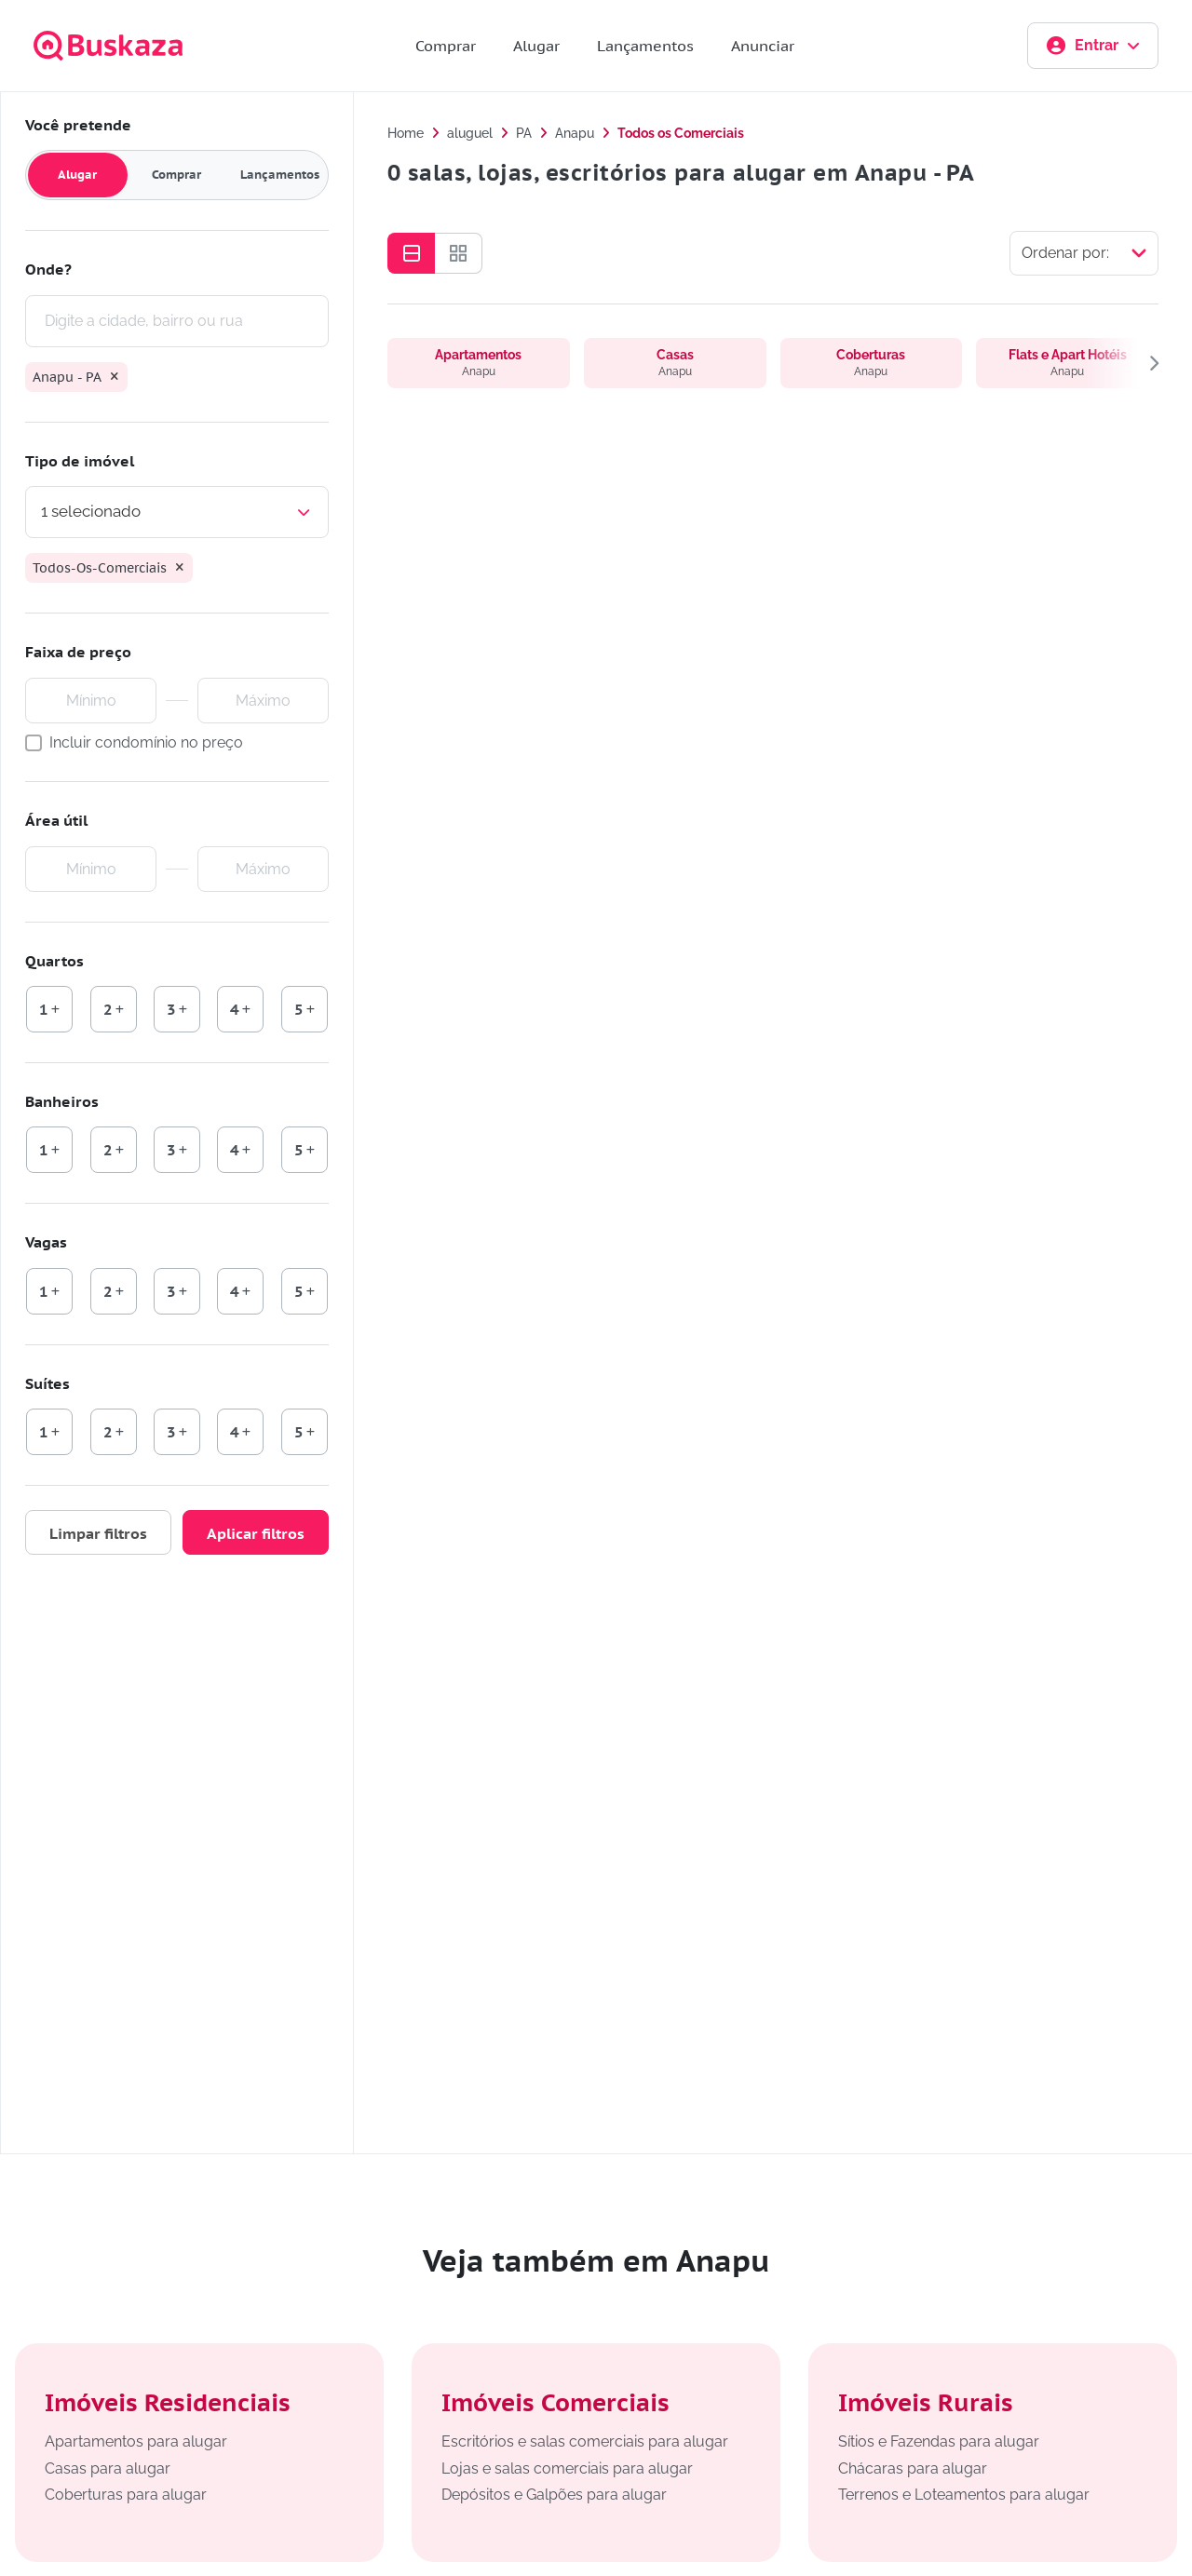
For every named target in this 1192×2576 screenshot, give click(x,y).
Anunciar (762, 45)
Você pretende (78, 124)
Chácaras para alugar (912, 2468)
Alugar (536, 45)
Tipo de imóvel (79, 460)
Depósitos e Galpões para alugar (554, 2494)
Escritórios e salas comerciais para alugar (584, 2441)
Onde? (48, 269)
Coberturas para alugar (126, 2494)
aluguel (470, 133)
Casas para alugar (107, 2468)
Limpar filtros (98, 1533)
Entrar (1093, 45)
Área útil (56, 820)
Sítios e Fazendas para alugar (938, 2441)
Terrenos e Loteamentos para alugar (964, 2494)
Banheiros (62, 1101)
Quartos (54, 960)
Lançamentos (645, 45)
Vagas (46, 1242)
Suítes (47, 1383)
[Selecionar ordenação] (1083, 253)
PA (524, 133)
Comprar (445, 45)
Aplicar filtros (256, 1533)
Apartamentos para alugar (136, 2441)
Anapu (574, 133)
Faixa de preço (78, 651)
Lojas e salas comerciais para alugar (567, 2468)
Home (405, 133)
